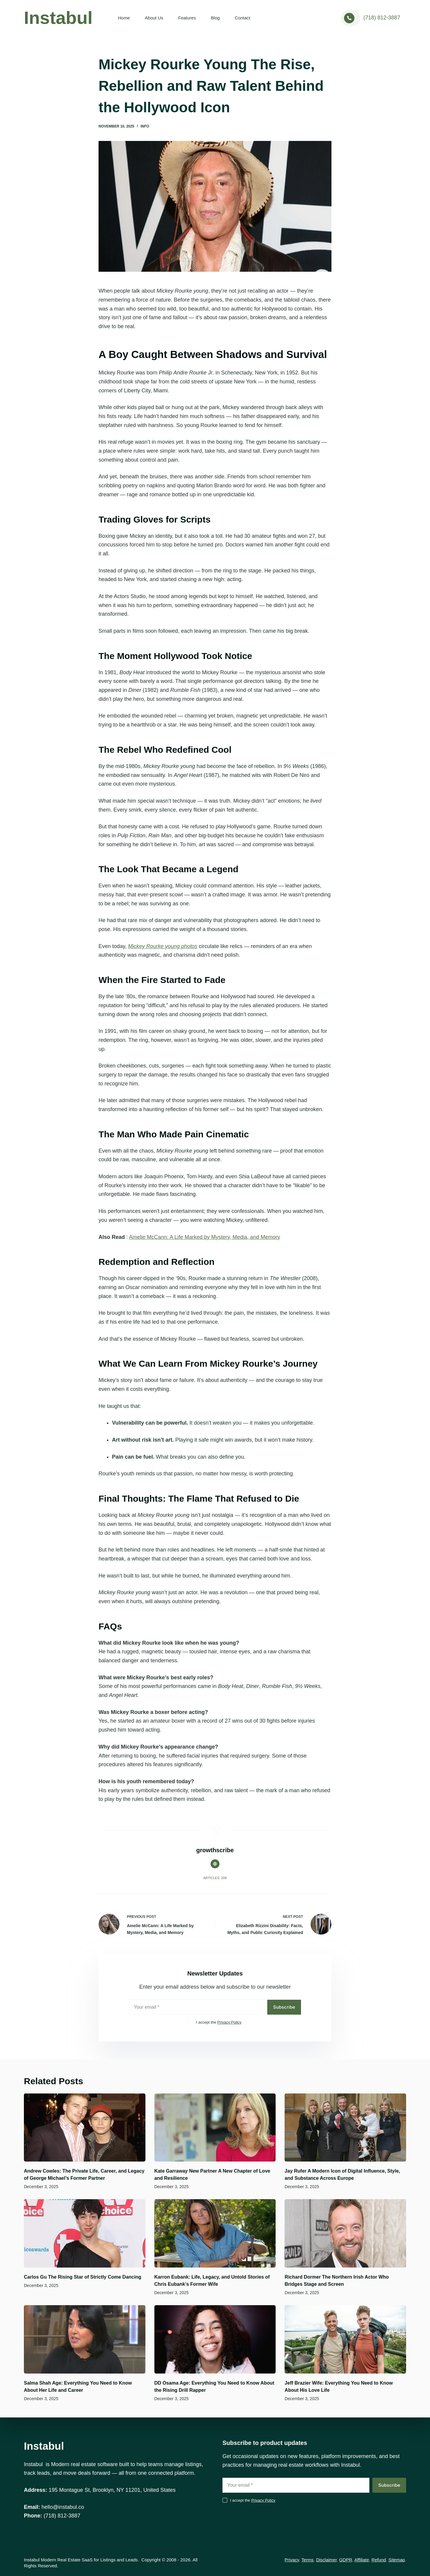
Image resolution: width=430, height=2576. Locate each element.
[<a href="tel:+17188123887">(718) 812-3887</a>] (350, 18)
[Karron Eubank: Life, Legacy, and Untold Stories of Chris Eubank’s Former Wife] (215, 2233)
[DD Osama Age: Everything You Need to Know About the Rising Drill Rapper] (215, 2339)
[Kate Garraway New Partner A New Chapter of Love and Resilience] (215, 2127)
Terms (307, 2559)
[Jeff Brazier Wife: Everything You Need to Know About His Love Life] (345, 2339)
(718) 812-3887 (381, 18)
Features (187, 17)
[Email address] (196, 2007)
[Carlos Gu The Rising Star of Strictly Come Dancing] (84, 2233)
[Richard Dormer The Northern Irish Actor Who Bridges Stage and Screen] (345, 2233)
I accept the (219, 2022)
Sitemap (396, 2559)
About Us (154, 17)
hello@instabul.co (63, 2507)
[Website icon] (215, 1863)
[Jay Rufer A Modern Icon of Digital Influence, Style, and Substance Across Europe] (345, 2127)
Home (124, 17)
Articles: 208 (215, 1878)
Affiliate (361, 2559)
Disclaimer (326, 2559)
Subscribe (284, 2007)
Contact (242, 17)
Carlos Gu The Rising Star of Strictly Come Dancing (82, 2276)
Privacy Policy (229, 2022)
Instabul (58, 18)
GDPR (345, 2559)
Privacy (292, 2559)
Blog (215, 17)
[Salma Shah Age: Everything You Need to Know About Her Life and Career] (84, 2339)
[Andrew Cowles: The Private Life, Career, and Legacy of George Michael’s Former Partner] (84, 2127)
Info (145, 126)
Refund (378, 2559)
